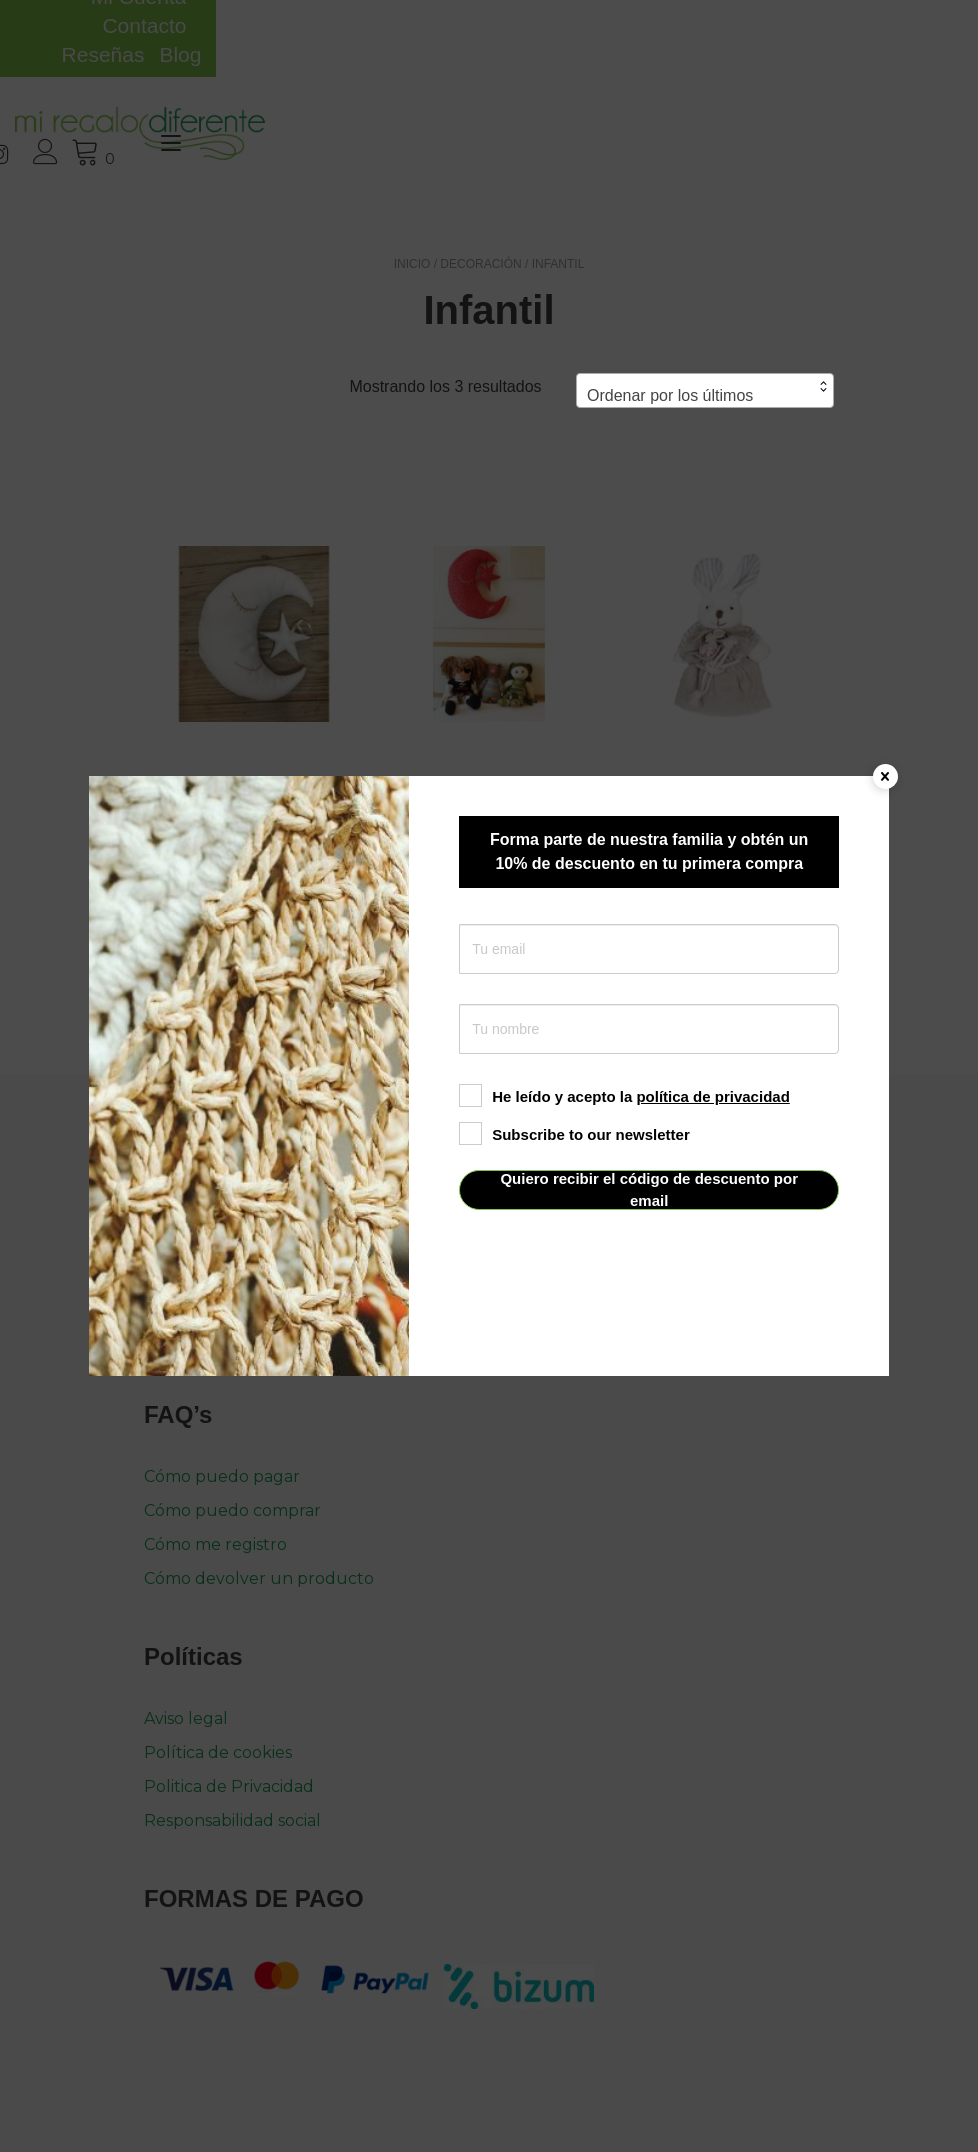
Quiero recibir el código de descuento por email (649, 1189)
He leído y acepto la (624, 1096)
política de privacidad (712, 1096)
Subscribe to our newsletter (574, 1134)
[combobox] (705, 332)
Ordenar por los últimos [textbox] (670, 337)
